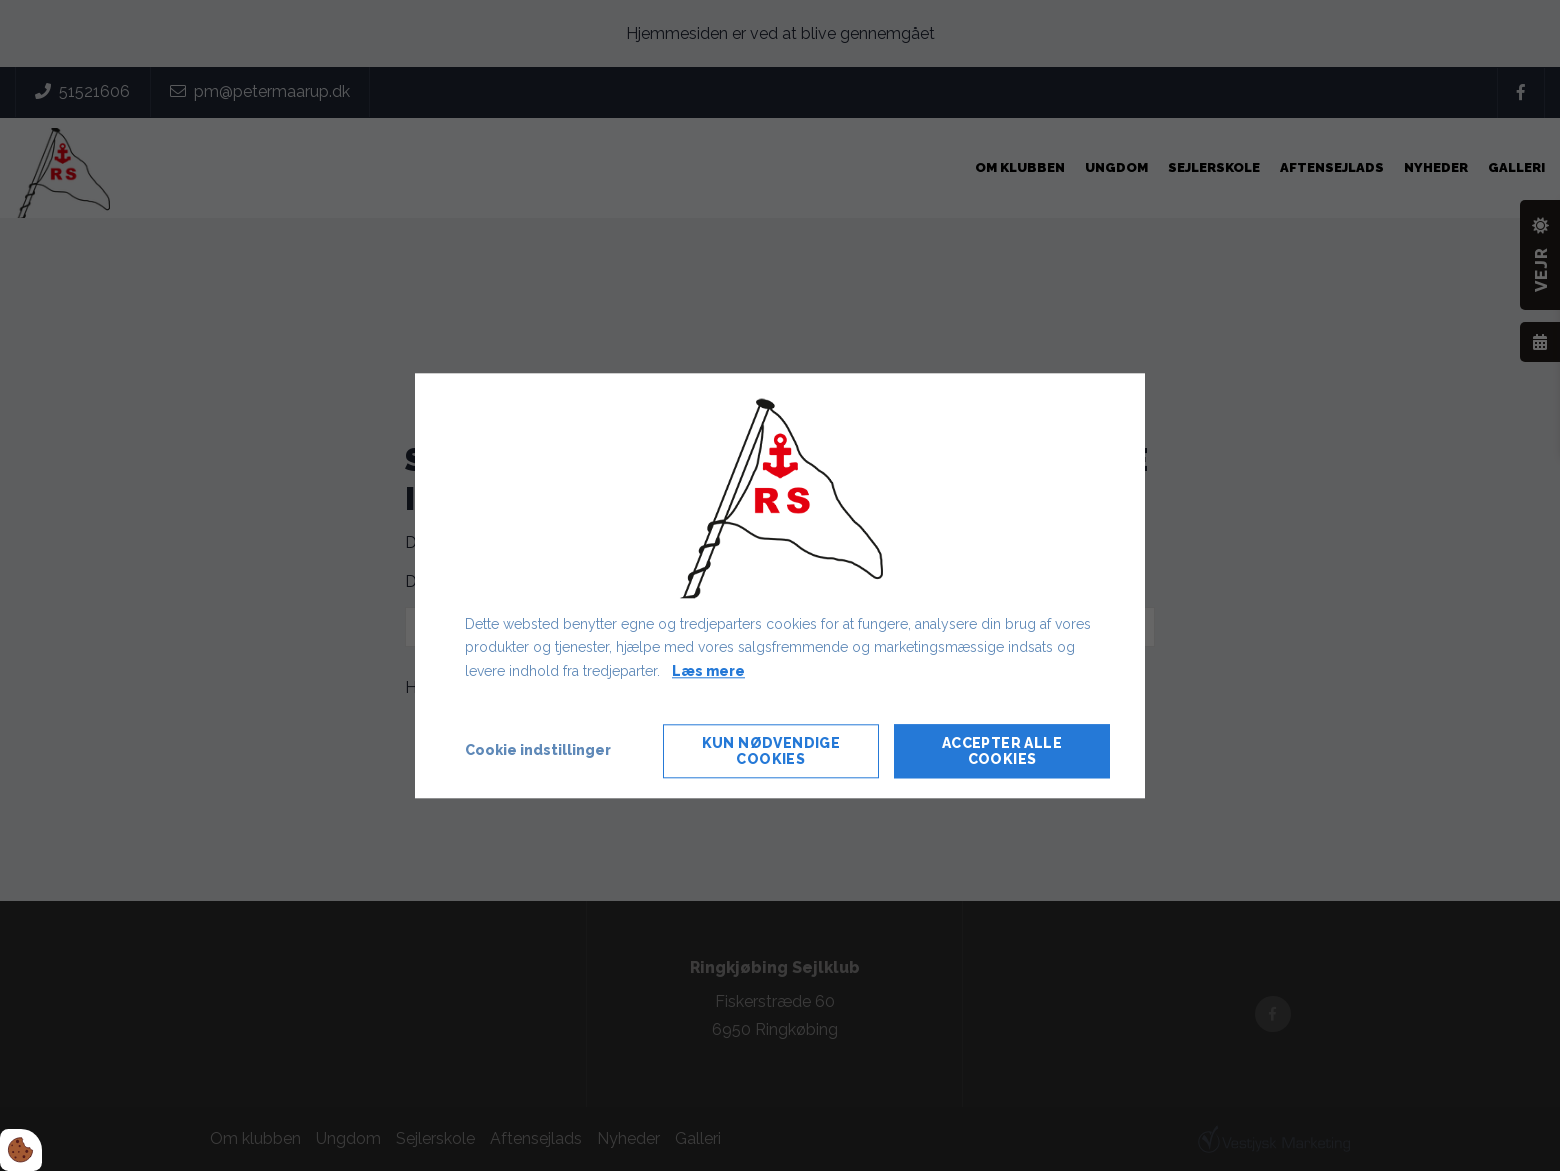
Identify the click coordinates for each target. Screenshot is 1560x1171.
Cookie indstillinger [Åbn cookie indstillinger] (538, 750)
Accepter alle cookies (1002, 751)
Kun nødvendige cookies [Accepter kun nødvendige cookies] (771, 751)
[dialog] (780, 585)
